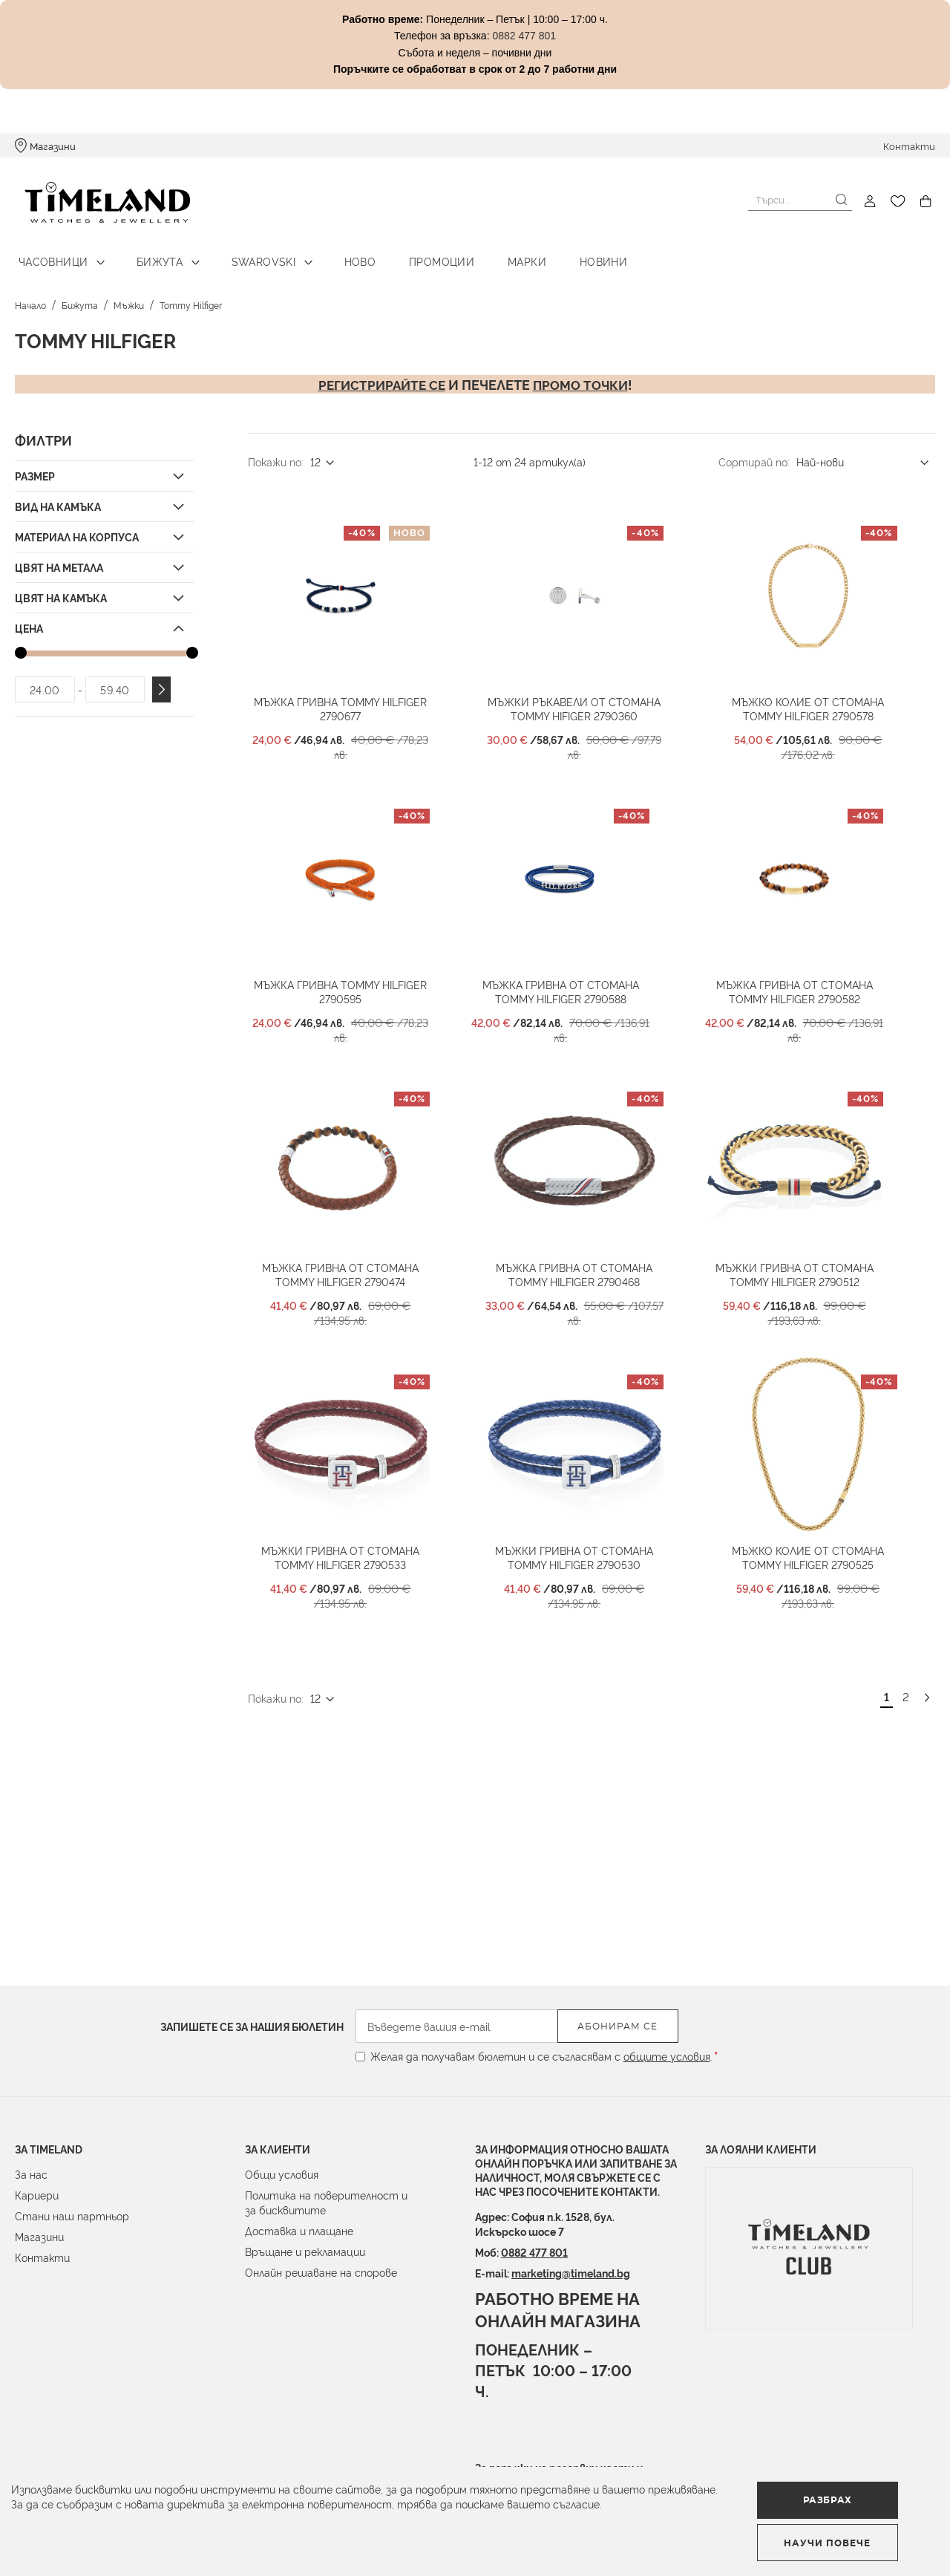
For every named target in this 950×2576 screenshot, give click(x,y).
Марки (491, 253)
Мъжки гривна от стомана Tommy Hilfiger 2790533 (357, 1639)
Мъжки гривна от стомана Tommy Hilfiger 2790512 (810, 1337)
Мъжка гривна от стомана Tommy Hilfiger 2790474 (357, 1337)
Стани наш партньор (72, 2215)
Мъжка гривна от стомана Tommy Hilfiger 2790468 (590, 1337)
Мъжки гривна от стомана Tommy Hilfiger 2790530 (591, 1639)
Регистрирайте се (379, 375)
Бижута (150, 253)
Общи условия (281, 2174)
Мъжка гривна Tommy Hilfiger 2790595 (356, 1035)
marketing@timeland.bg (570, 2273)
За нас (31, 2174)
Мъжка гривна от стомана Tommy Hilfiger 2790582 (810, 1035)
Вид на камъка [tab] (58, 497)
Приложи (161, 681)
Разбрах (94, 2535)
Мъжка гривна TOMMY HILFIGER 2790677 (356, 734)
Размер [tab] (35, 467)
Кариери (37, 2195)
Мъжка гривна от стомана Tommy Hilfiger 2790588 (576, 1035)
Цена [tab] (29, 619)
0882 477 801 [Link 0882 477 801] (524, 36)
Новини (561, 253)
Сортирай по (752, 453)
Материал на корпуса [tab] (77, 528)
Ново (337, 253)
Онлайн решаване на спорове (321, 2272)
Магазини (53, 145)
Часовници (50, 253)
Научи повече (278, 2535)
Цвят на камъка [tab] (61, 588)
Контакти (909, 145)
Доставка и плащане (299, 2230)
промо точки (583, 375)
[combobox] (800, 200)
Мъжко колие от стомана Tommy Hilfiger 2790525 (824, 1639)
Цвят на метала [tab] (59, 558)
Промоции (412, 253)
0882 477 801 (534, 2252)
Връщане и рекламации (305, 2251)
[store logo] (98, 201)
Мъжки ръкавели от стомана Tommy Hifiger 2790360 (590, 734)
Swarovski (248, 253)
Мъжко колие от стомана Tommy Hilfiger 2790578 (824, 734)
